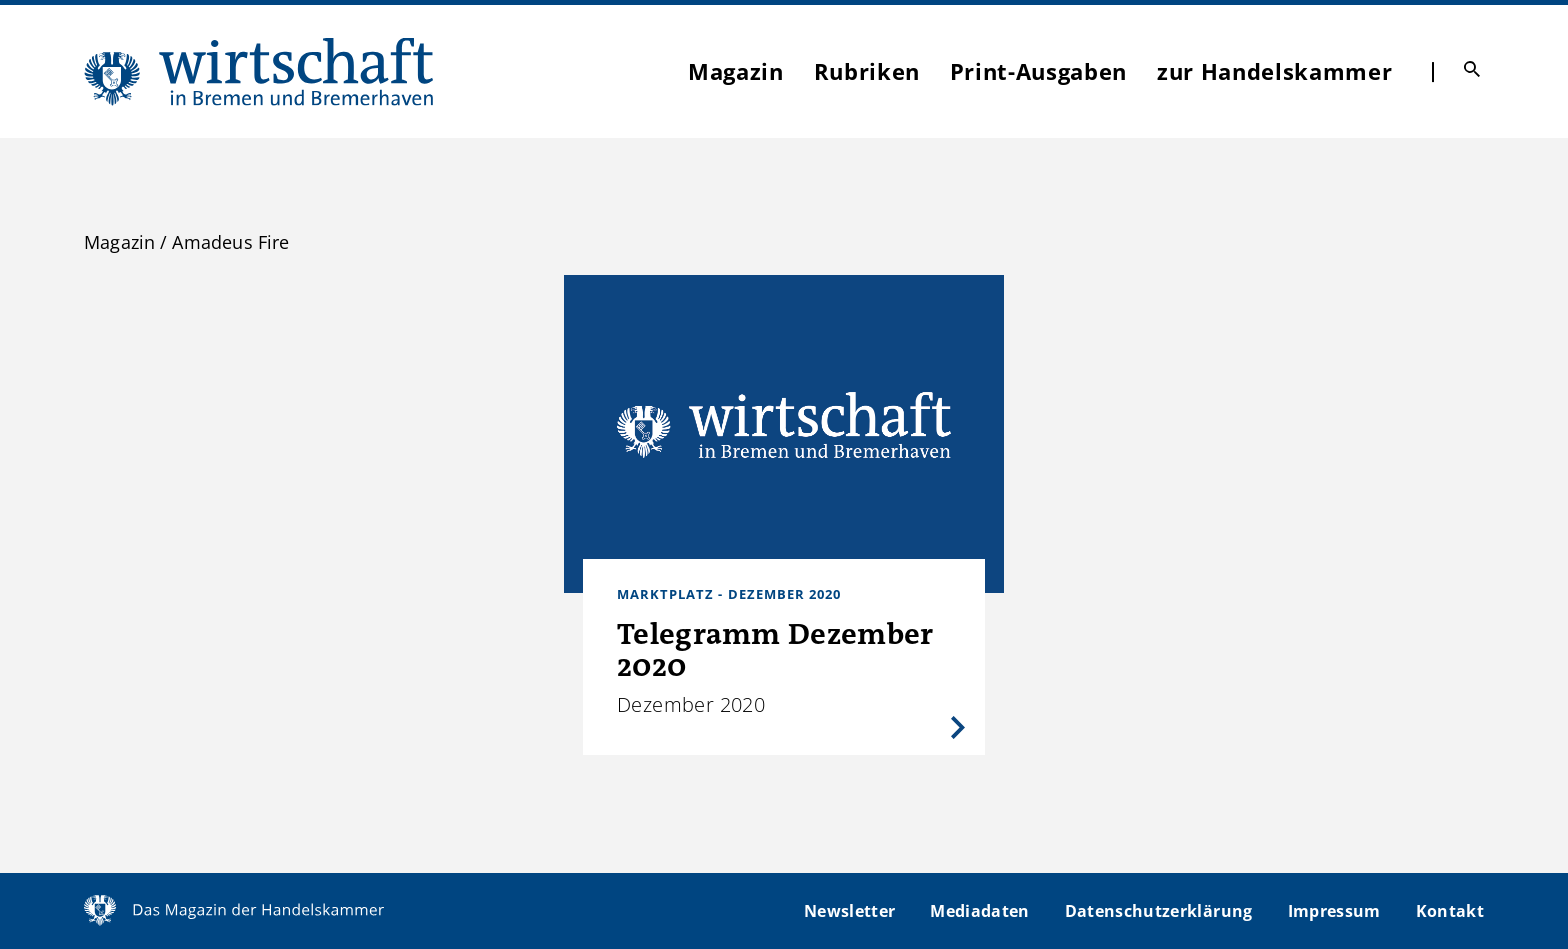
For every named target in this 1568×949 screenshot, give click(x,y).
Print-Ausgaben (1038, 71)
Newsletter (849, 911)
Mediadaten (979, 911)
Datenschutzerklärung (1159, 911)
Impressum (1334, 911)
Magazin (736, 71)
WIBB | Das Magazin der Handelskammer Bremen (260, 71)
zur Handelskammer (1274, 71)
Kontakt (1450, 911)
